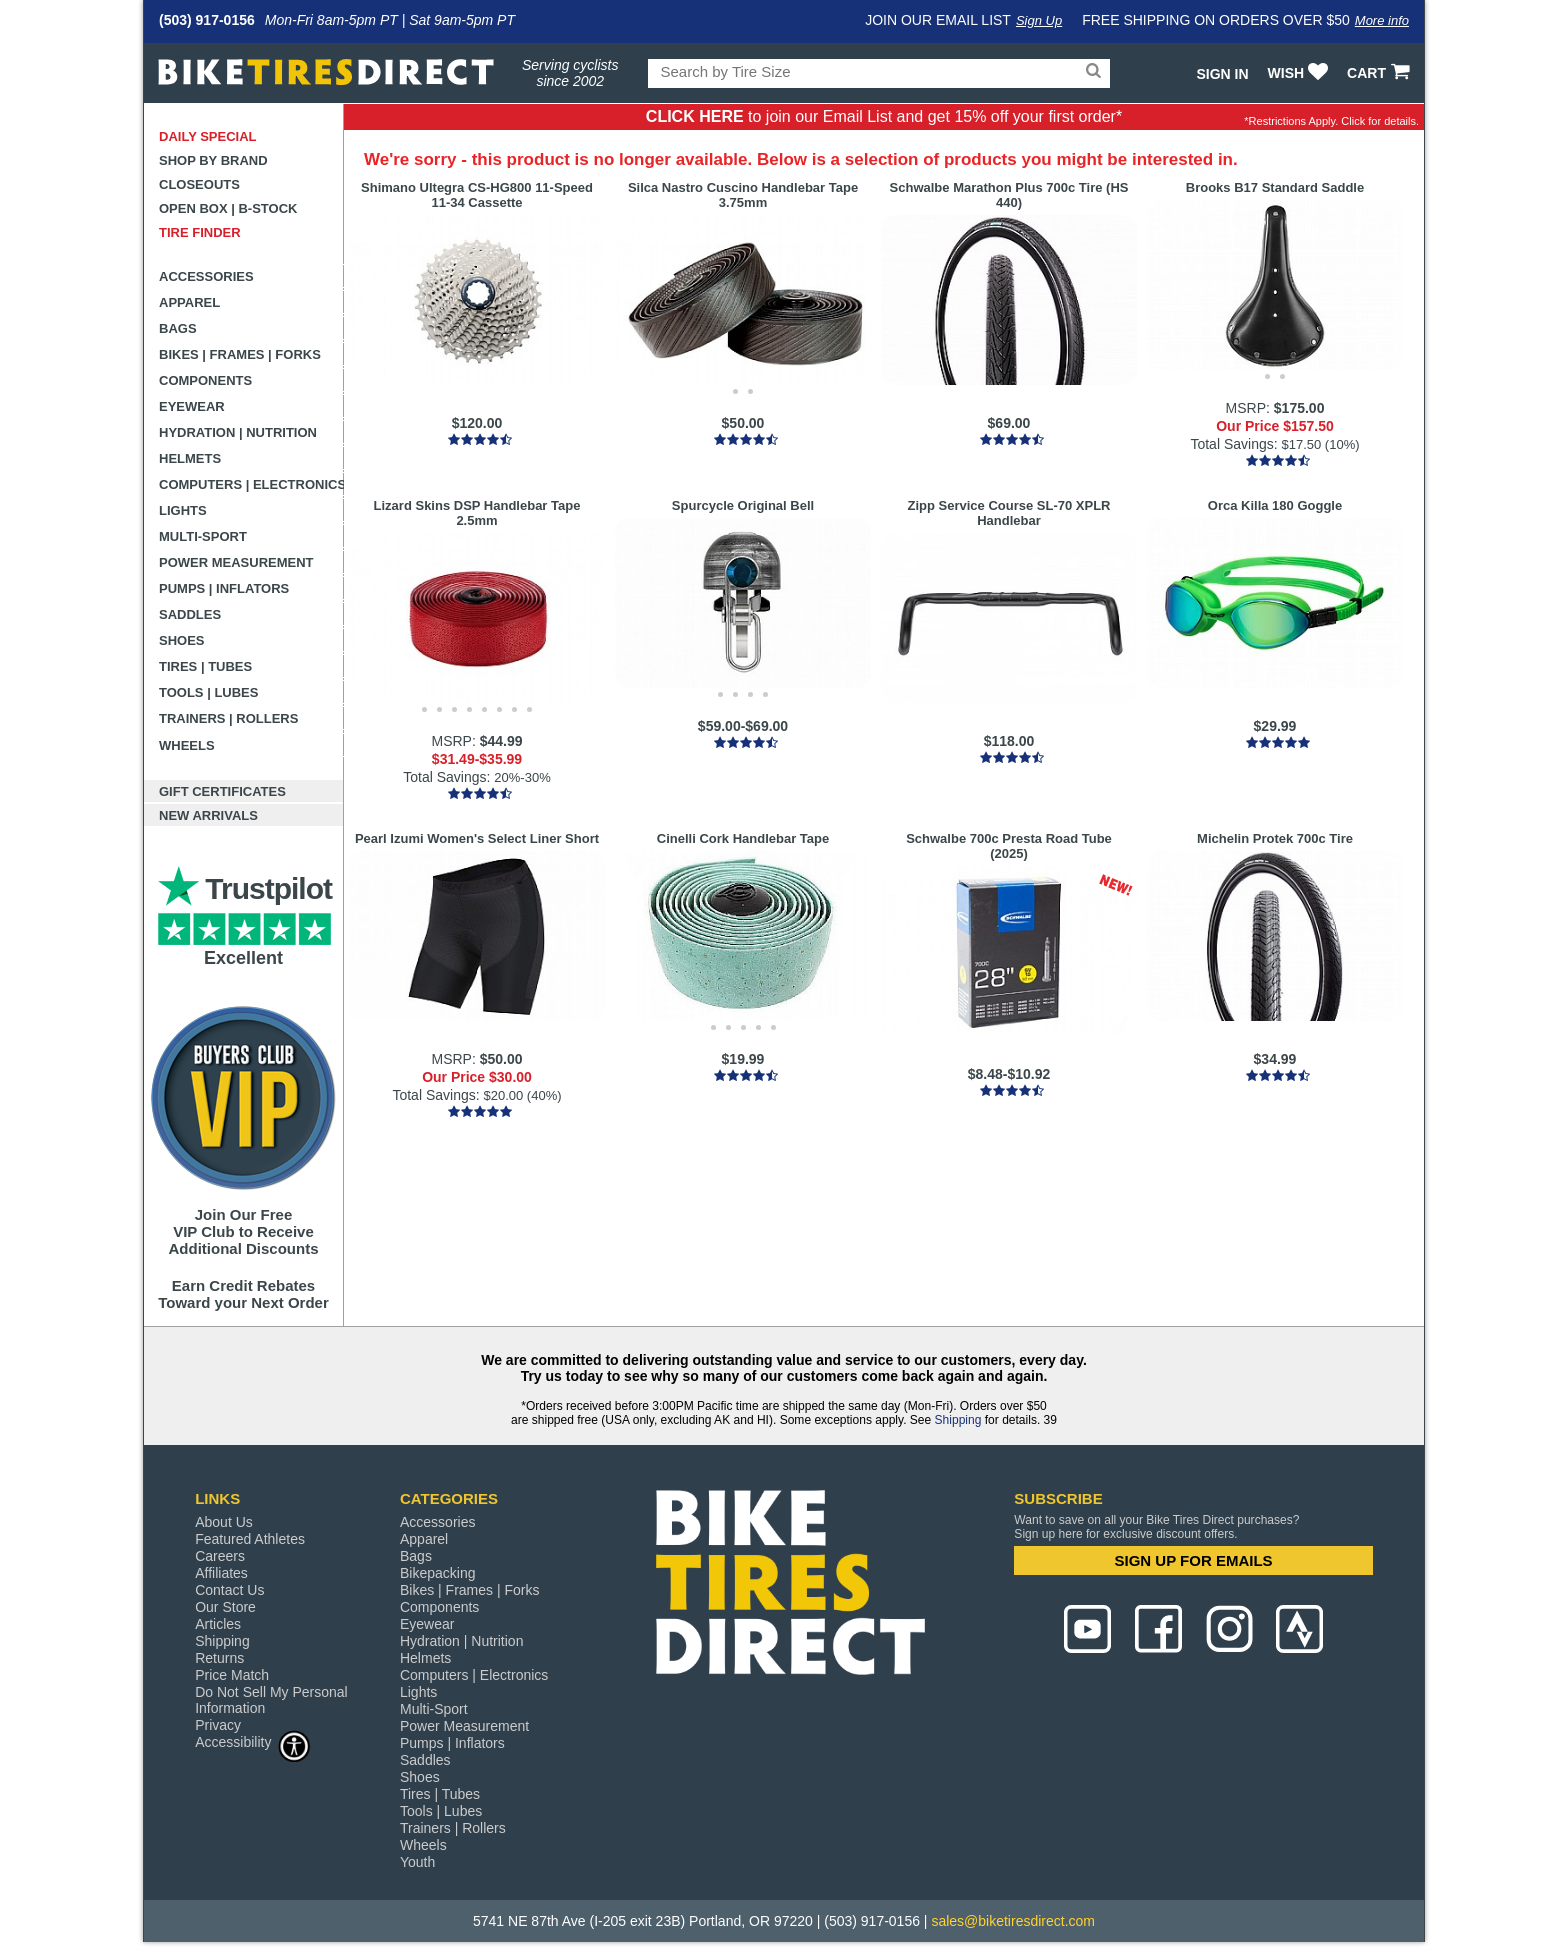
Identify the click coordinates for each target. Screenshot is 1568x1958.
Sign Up (1039, 20)
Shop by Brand (213, 160)
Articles (218, 1624)
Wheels (187, 745)
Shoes (182, 640)
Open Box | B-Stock (228, 208)
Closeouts (199, 184)
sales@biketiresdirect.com (1013, 1921)
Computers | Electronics (251, 484)
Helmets (190, 458)
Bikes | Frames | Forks (240, 354)
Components (205, 380)
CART (1380, 73)
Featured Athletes (250, 1539)
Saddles (190, 614)
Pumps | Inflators (224, 588)
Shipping (958, 1420)
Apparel (189, 302)
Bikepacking (438, 1573)
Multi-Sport (203, 536)
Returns (219, 1658)
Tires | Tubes (205, 666)
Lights (183, 510)
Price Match (232, 1675)
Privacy (218, 1725)
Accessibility (253, 1741)
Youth (417, 1862)
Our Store (225, 1607)
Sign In (1222, 74)
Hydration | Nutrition (238, 432)
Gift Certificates (222, 791)
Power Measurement (236, 562)
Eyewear (192, 406)
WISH (1300, 73)
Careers (220, 1556)
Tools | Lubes (208, 692)
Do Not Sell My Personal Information (271, 1700)
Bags (178, 328)
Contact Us (229, 1590)
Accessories (206, 276)
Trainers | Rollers (228, 718)
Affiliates (221, 1573)
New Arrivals (208, 815)
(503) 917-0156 (207, 20)
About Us (224, 1522)
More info (1382, 20)
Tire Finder (200, 232)
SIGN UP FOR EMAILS (1194, 1560)
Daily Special (208, 136)
